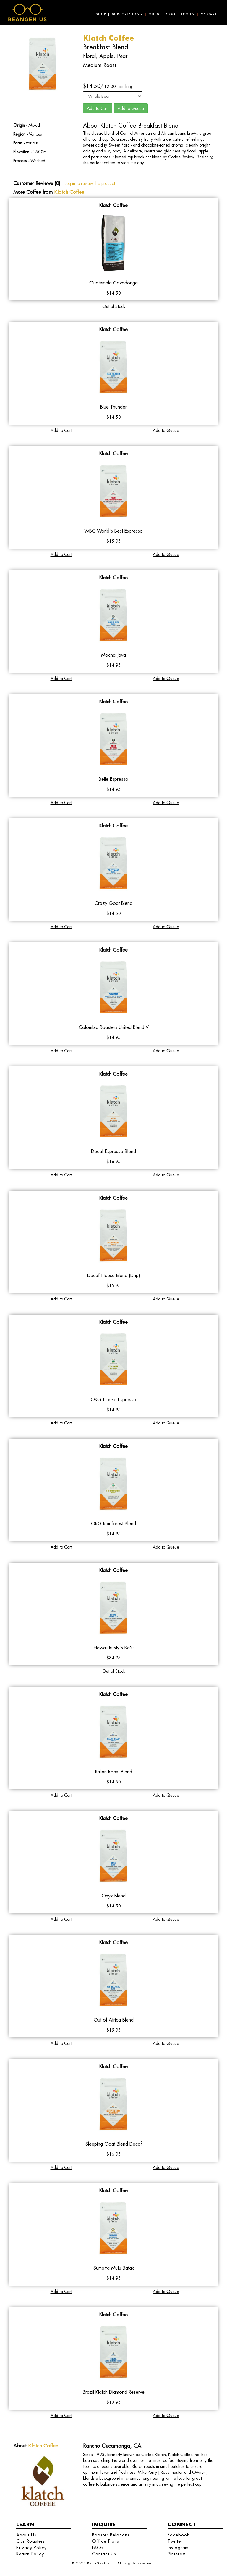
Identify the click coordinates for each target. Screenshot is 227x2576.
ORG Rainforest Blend (113, 1523)
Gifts (154, 14)
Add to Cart (61, 430)
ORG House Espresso (113, 1399)
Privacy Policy (31, 2547)
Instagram (178, 2547)
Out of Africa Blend (114, 2020)
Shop (101, 14)
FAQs (97, 2547)
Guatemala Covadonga (113, 283)
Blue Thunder (113, 407)
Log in (188, 14)
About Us (26, 2535)
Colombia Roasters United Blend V (114, 1027)
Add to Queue (166, 430)
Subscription (127, 14)
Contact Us (104, 2554)
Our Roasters (30, 2541)
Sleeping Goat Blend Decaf (113, 2144)
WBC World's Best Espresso (113, 531)
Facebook (178, 2535)
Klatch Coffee (69, 192)
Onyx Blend (114, 1896)
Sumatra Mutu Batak (113, 2268)
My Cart (209, 14)
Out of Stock (113, 306)
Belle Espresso (113, 779)
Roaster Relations (110, 2535)
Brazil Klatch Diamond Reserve (114, 2392)
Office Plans (105, 2541)
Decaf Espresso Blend (113, 1151)
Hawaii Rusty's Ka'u (113, 1648)
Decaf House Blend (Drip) (113, 1275)
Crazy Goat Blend (113, 903)
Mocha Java (113, 655)
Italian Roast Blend (113, 1772)
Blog (170, 14)
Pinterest (177, 2554)
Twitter (175, 2541)
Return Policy (30, 2554)
